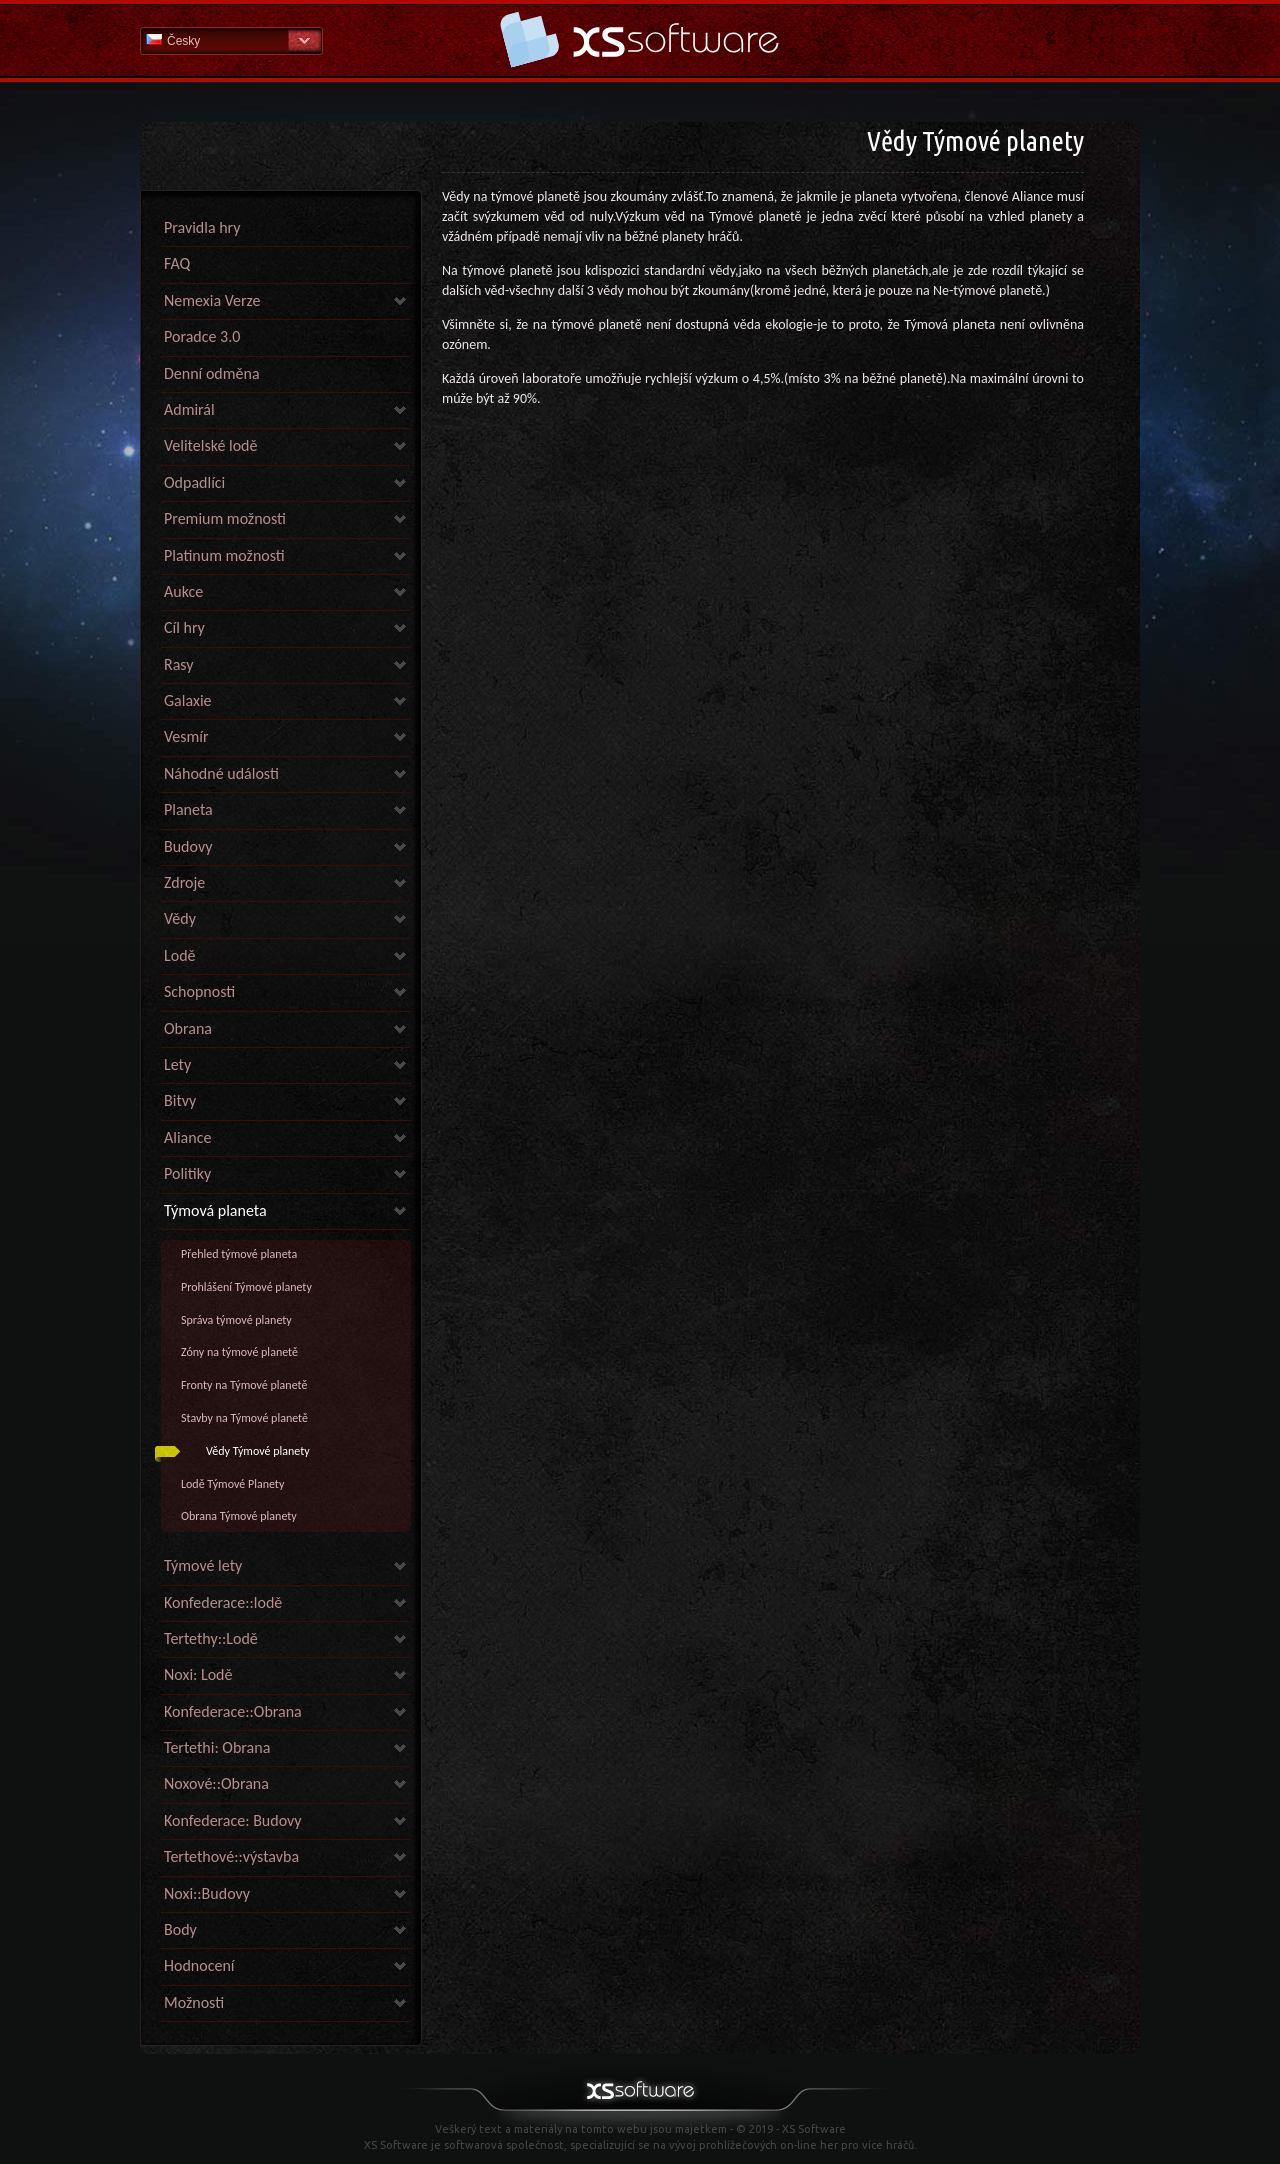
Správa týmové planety (236, 1320)
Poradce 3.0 (202, 336)
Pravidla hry (202, 227)
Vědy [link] (180, 918)
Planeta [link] (188, 809)
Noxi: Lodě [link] (198, 1674)
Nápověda (640, 39)
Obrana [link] (188, 1028)
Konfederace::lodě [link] (223, 1602)
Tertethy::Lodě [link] (211, 1638)
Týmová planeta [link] (215, 1210)
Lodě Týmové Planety (232, 1484)
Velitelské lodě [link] (210, 445)
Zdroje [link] (184, 882)
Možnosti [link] (194, 2002)
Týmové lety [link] (203, 1565)
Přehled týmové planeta (239, 1254)
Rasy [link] (179, 664)
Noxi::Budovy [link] (207, 1893)
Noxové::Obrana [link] (216, 1783)
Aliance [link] (187, 1137)
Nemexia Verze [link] (212, 300)
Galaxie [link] (188, 700)
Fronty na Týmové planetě (244, 1385)
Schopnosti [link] (199, 991)
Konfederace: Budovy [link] (233, 1820)
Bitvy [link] (180, 1100)
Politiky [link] (187, 1173)
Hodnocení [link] (199, 1965)
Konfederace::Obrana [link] (233, 1711)
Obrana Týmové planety (239, 1516)
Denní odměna (212, 373)
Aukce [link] (183, 591)
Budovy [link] (188, 846)
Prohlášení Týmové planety (246, 1287)
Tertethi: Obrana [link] (217, 1747)
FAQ (177, 263)
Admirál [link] (189, 409)
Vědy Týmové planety (258, 1451)
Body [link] (180, 1929)
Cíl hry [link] (184, 627)
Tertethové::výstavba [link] (231, 1856)
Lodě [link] (180, 955)
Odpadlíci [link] (194, 482)
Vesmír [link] (186, 736)
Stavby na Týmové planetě (244, 1418)
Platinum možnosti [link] (224, 555)
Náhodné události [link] (221, 773)
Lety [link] (177, 1064)
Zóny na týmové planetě (239, 1352)
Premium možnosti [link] (225, 518)
